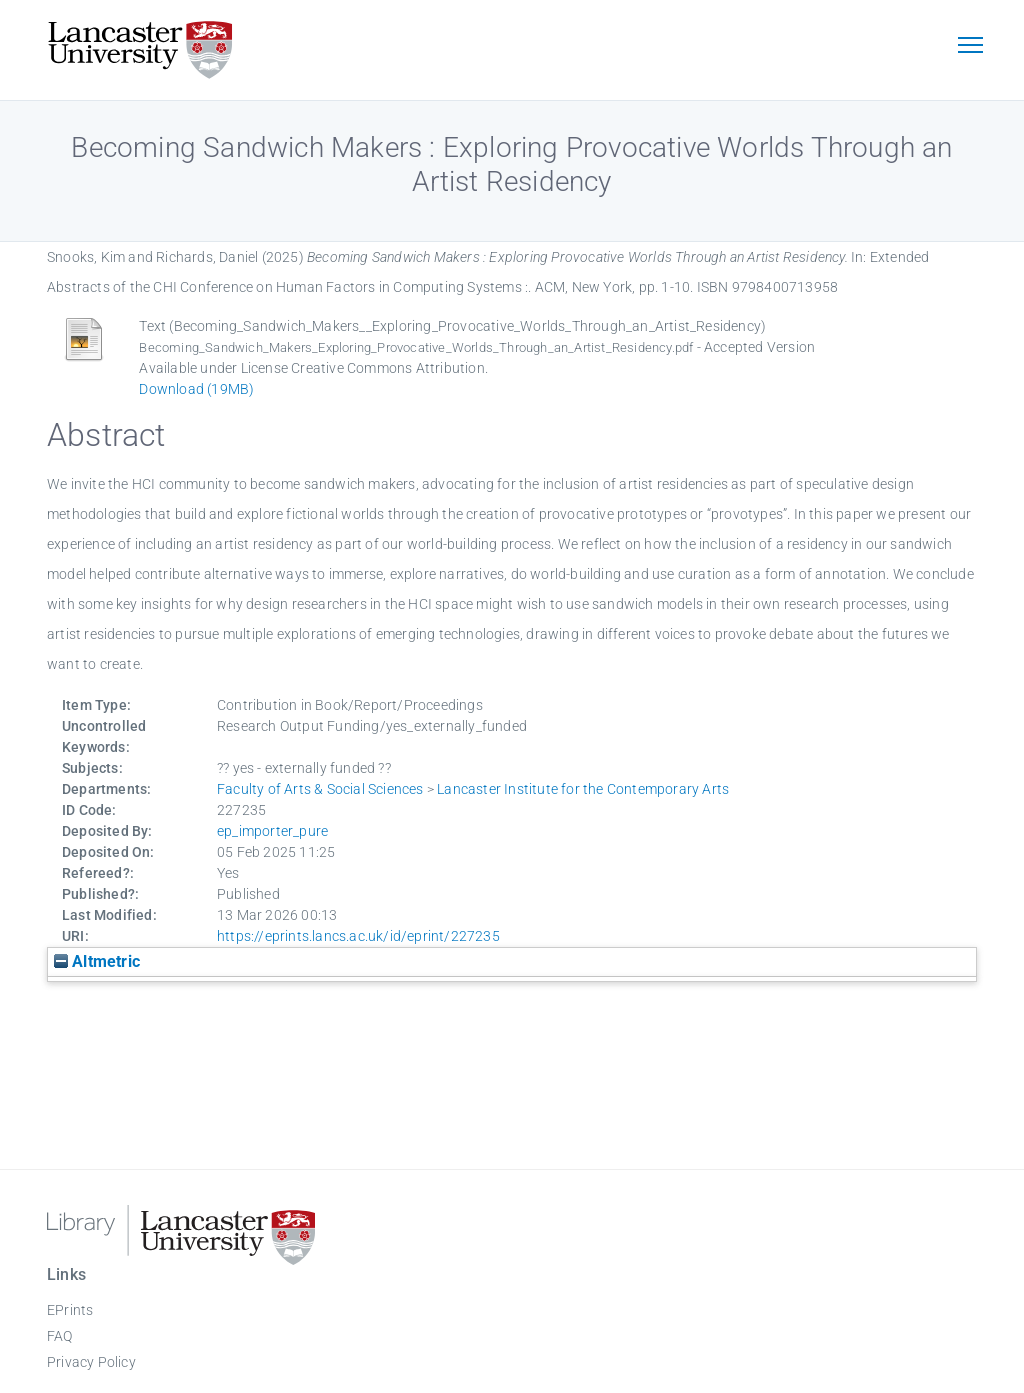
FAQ (60, 1336)
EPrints (70, 1310)
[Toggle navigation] (970, 47)
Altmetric (97, 961)
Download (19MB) (196, 389)
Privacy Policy (91, 1362)
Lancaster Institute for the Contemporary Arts (583, 789)
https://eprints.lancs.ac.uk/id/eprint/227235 (358, 936)
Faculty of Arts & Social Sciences (320, 789)
